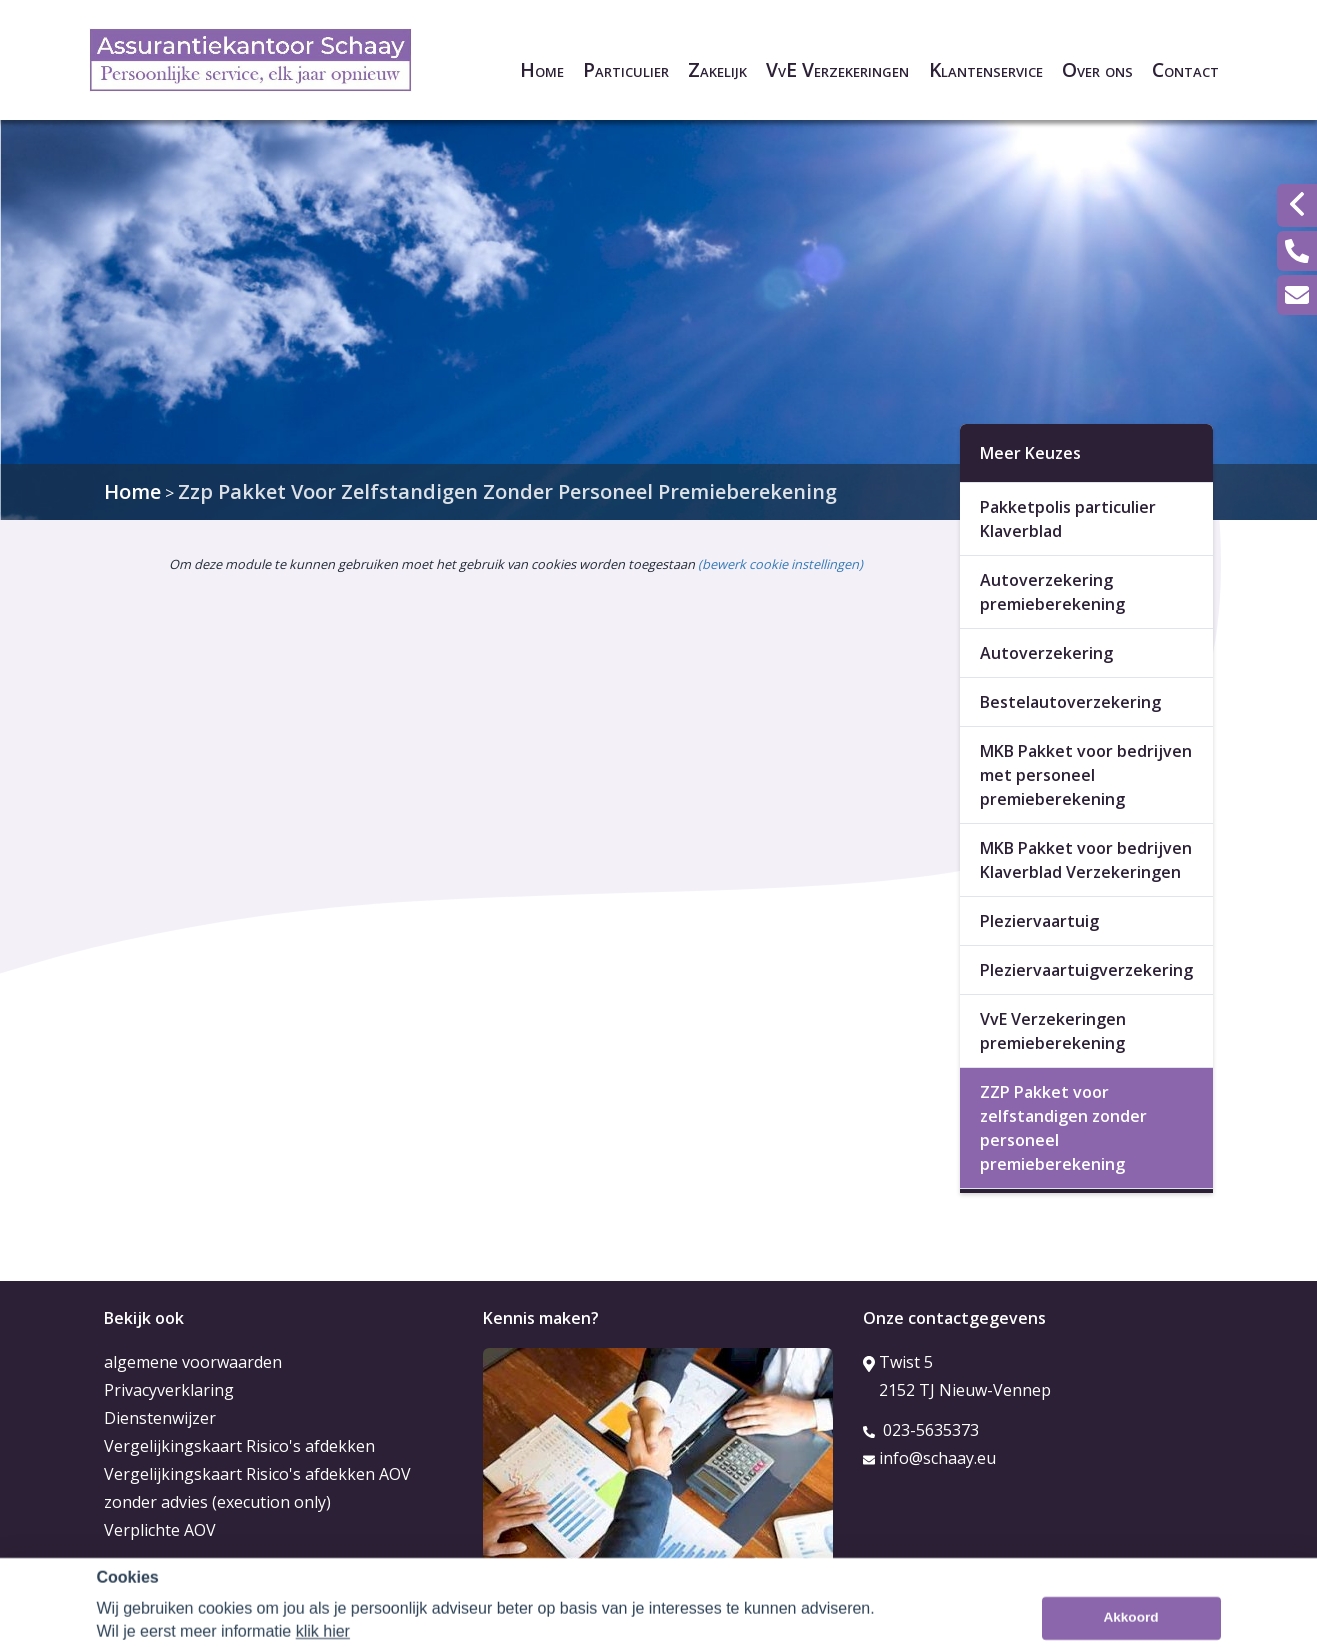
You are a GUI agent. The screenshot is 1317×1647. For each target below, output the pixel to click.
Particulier (626, 69)
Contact (1185, 69)
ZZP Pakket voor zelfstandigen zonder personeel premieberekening (1063, 1128)
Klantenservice (986, 69)
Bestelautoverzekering (1070, 702)
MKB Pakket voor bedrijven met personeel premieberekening (1086, 775)
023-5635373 (921, 1430)
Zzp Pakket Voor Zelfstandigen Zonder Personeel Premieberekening (507, 491)
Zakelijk (717, 69)
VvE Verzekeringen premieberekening (1053, 1031)
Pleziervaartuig (1039, 921)
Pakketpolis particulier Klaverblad (1068, 519)
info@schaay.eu (929, 1458)
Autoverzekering (1046, 653)
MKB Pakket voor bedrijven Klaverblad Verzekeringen (1086, 860)
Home (542, 69)
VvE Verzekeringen (837, 69)
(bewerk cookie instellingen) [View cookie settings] (780, 564)
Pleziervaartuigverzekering (1086, 970)
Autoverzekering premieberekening (1052, 592)
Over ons (1097, 69)
